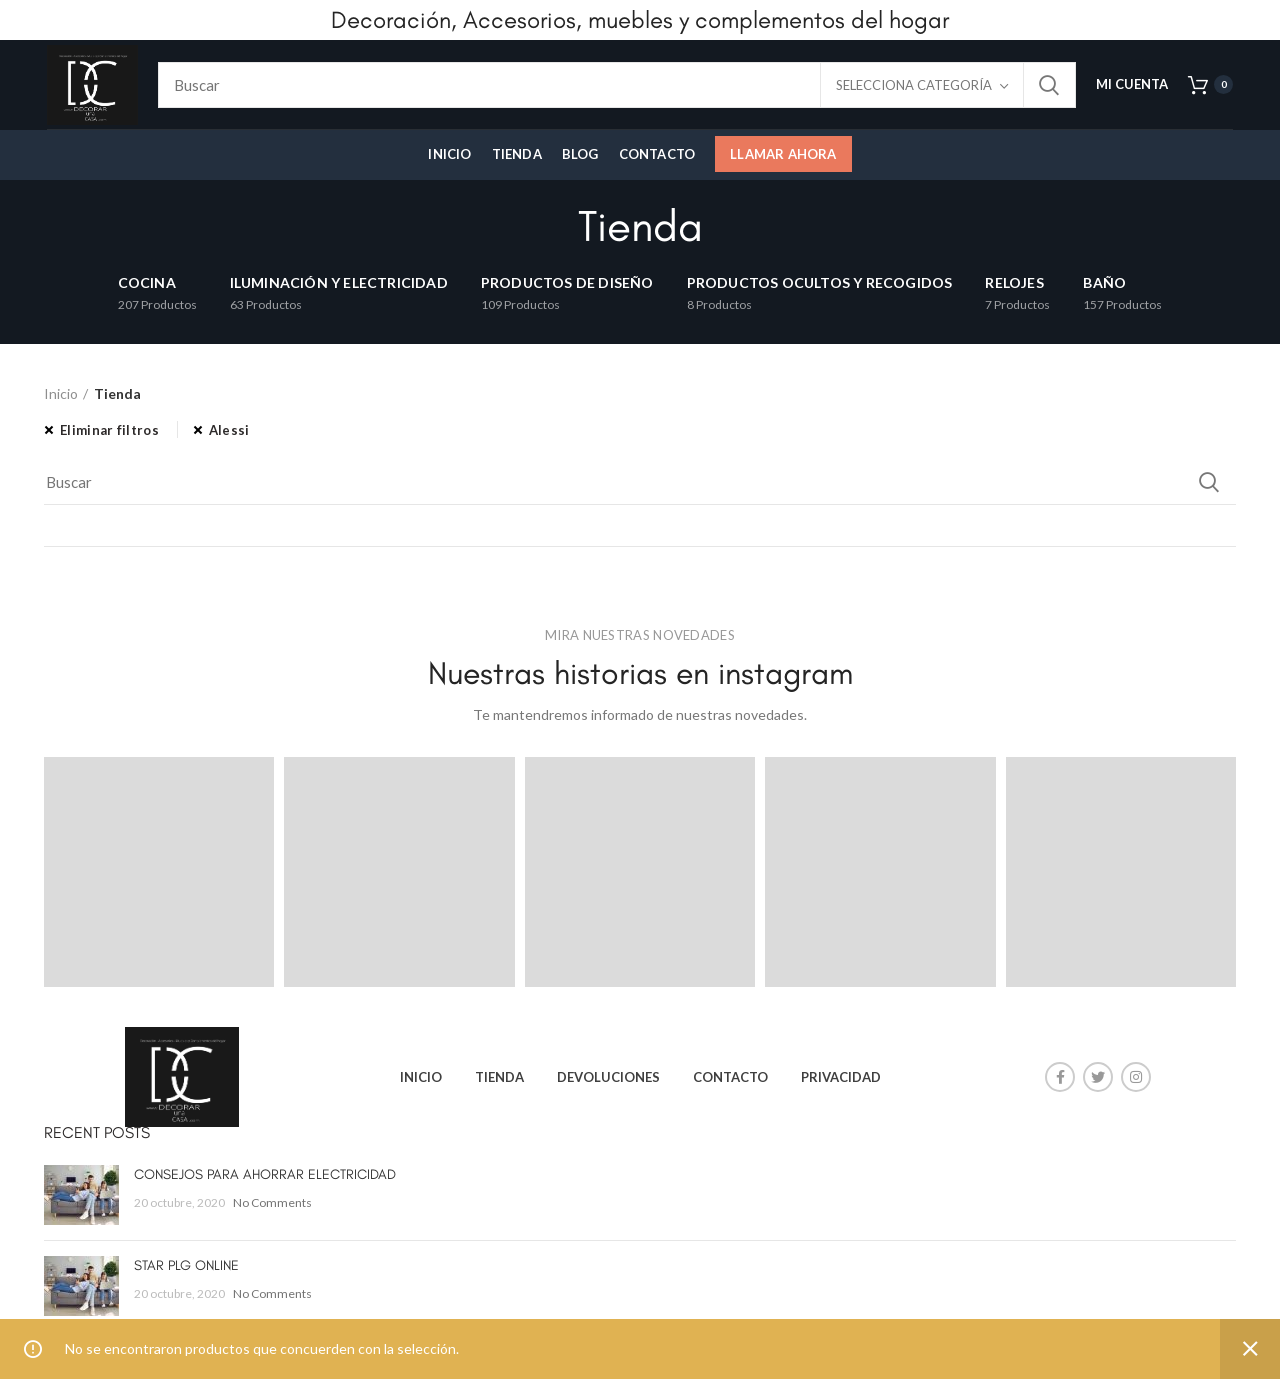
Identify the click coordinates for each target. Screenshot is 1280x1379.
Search (1049, 85)
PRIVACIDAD (841, 1077)
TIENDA (499, 1077)
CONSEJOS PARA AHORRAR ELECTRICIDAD (265, 1174)
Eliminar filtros (109, 430)
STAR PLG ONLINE (186, 1265)
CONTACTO (730, 1077)
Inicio (61, 393)
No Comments (272, 1202)
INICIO (421, 1077)
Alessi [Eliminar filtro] (229, 430)
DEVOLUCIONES (608, 1077)
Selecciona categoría (914, 85)
